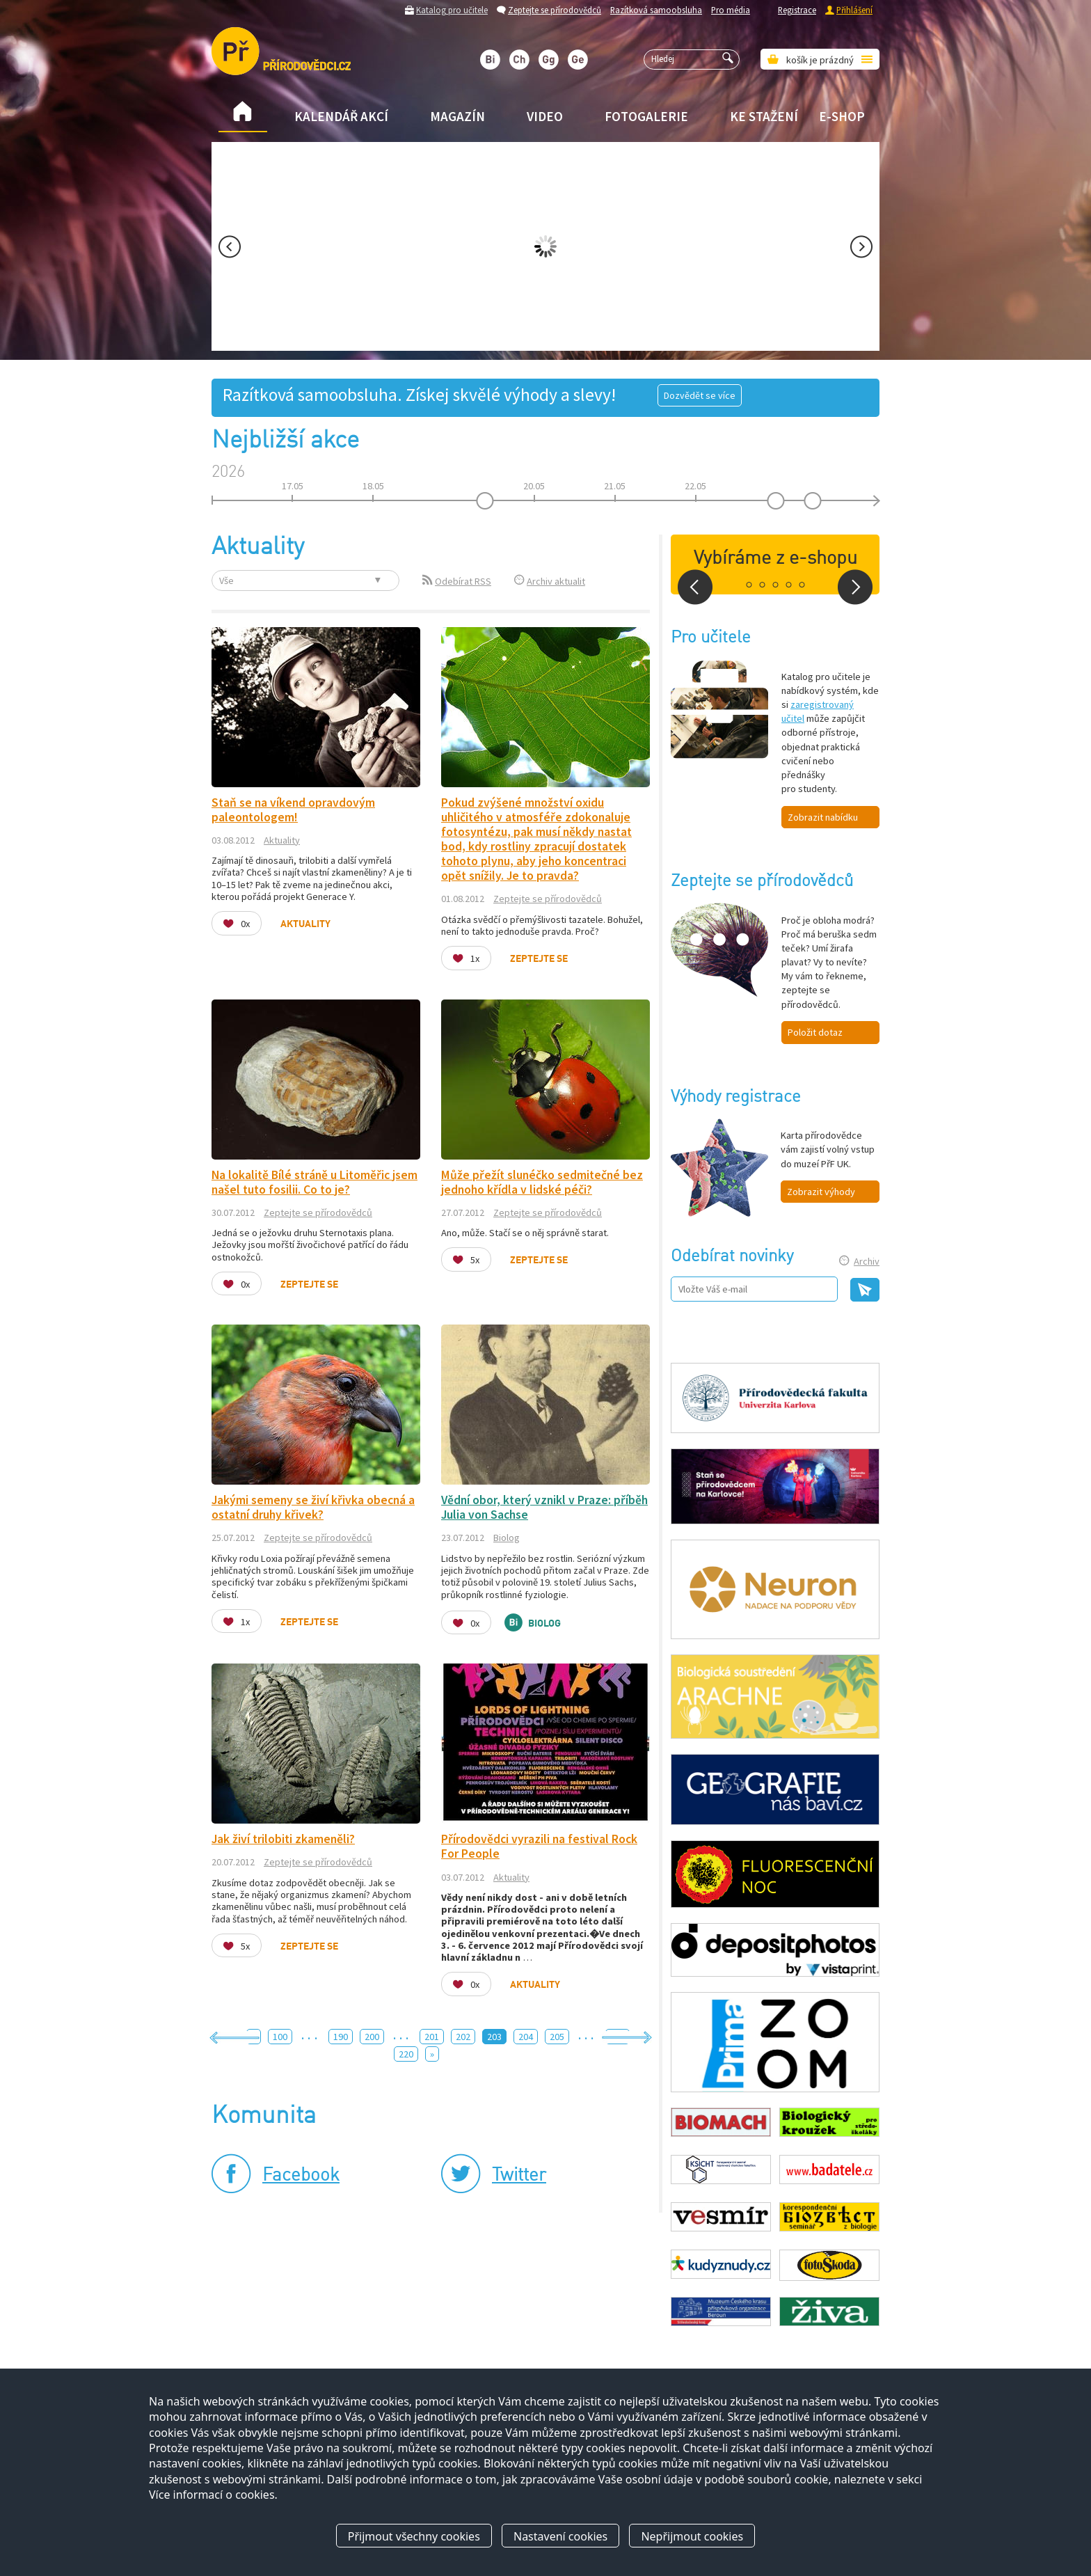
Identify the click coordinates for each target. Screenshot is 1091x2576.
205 (557, 2036)
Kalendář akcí (341, 116)
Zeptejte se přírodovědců (554, 9)
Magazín (457, 116)
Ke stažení (764, 116)
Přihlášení (854, 9)
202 (463, 2036)
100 (280, 2036)
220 (406, 2054)
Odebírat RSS (463, 581)
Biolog (506, 1537)
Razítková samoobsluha (656, 9)
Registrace (797, 9)
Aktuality (282, 840)
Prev (229, 246)
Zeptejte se (539, 959)
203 (494, 2036)
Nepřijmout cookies (692, 2536)
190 (340, 2036)
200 (372, 2036)
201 (431, 2036)
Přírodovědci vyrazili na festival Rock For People (539, 1846)
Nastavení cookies (560, 2536)
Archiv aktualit (556, 581)
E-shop (842, 116)
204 (525, 2036)
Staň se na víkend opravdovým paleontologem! (293, 810)
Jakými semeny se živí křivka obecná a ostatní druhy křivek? (313, 1507)
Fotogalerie (646, 116)
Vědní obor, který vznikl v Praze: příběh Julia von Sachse (544, 1507)
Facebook (301, 2176)
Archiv (866, 1261)
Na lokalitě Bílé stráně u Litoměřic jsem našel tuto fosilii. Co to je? (314, 1182)
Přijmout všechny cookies (414, 2536)
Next (861, 246)
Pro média (730, 9)
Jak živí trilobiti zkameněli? (283, 1839)
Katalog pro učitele (452, 9)
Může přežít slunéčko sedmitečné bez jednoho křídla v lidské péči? (542, 1182)
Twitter (519, 2176)
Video (545, 116)
